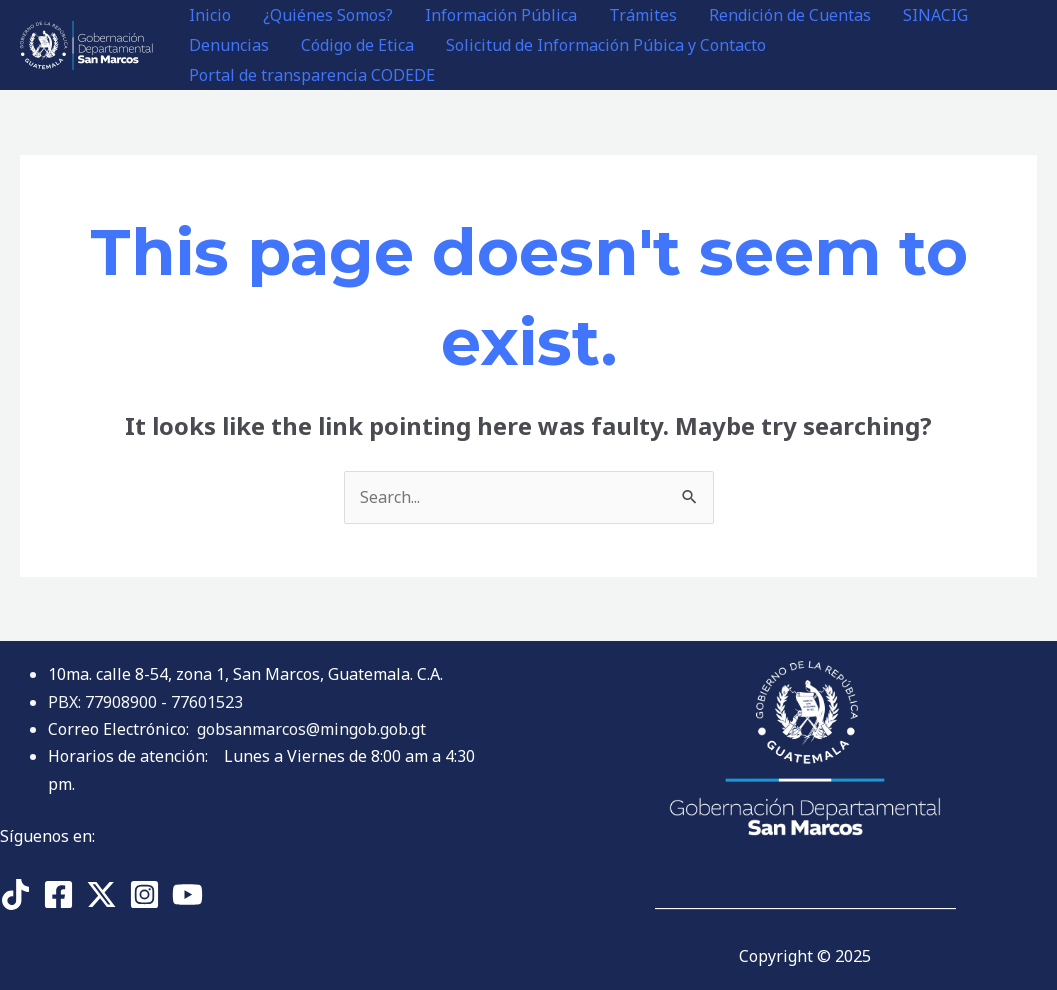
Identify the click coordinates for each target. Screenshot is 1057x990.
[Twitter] (101, 894)
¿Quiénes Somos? (328, 15)
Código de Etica (357, 45)
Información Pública (501, 15)
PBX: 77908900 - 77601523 (145, 702)
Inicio (210, 15)
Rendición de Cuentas (790, 15)
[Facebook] (58, 894)
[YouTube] (187, 894)
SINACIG (935, 15)
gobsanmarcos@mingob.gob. (311, 729)
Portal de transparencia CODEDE (312, 75)
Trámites (643, 15)
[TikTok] (15, 894)
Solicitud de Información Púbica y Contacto (606, 45)
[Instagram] (144, 894)
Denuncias (229, 45)
